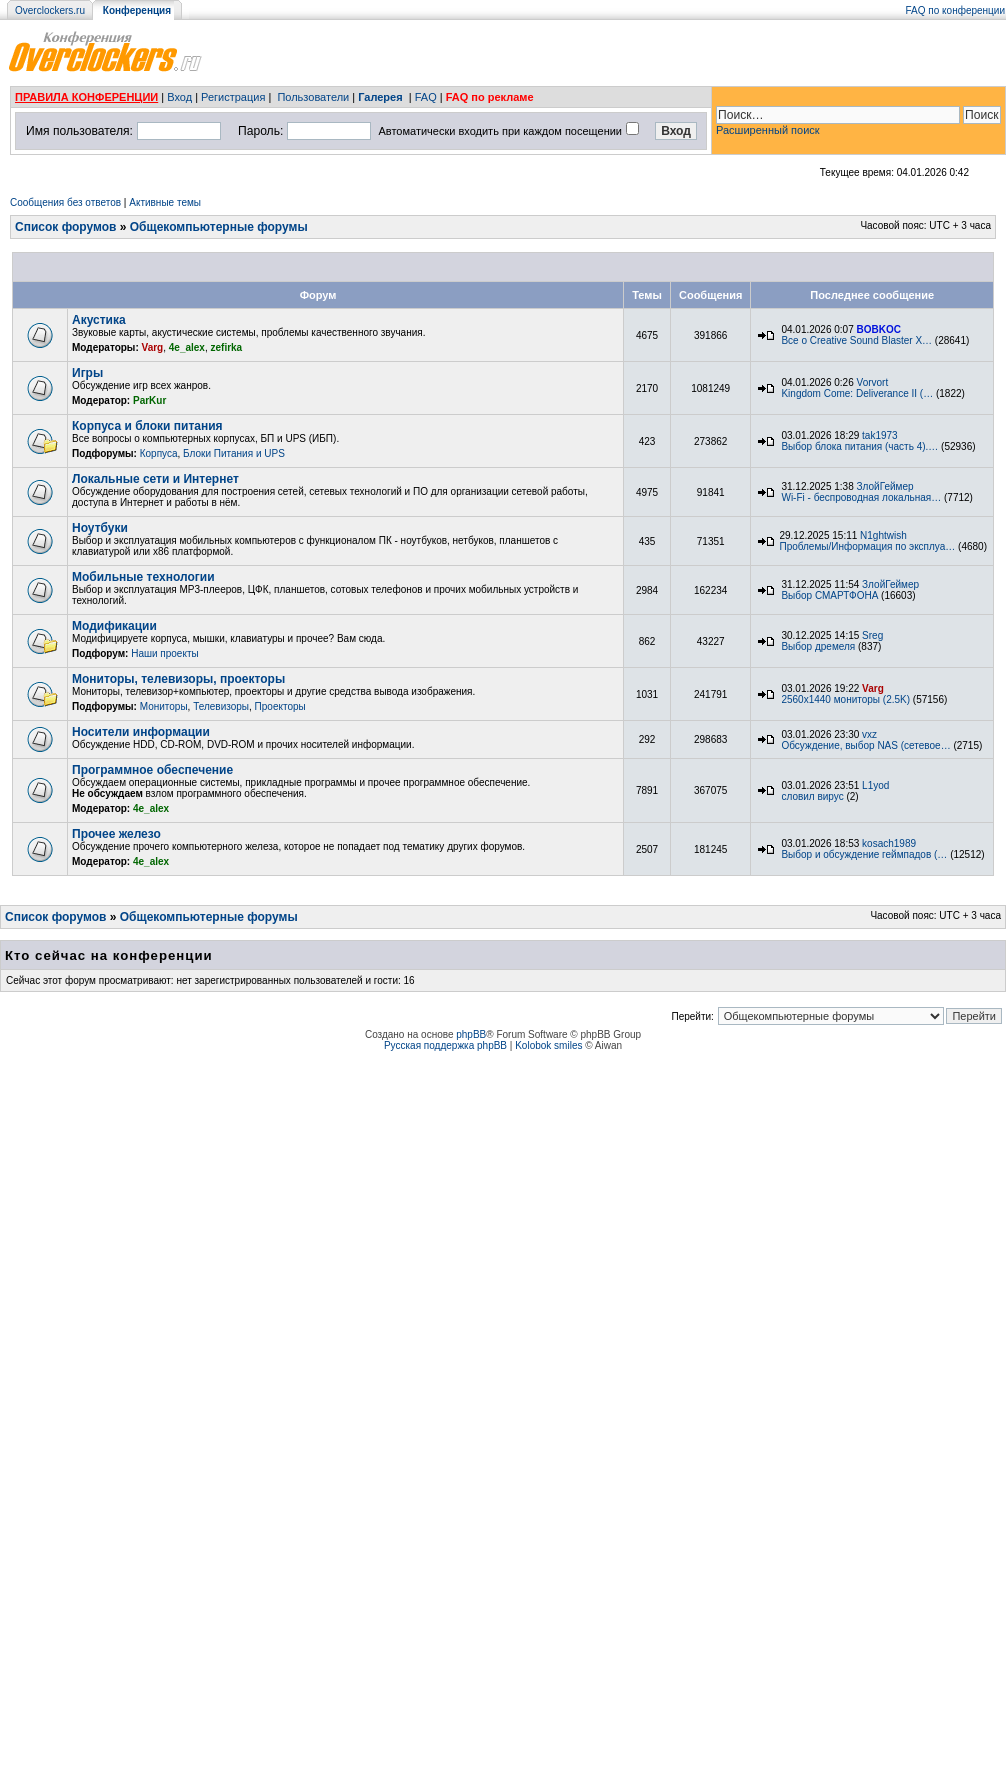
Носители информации (141, 732)
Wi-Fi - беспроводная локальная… (861, 497)
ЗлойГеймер (885, 486)
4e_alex (187, 347)
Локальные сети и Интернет (155, 479)
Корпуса (159, 453)
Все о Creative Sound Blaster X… (856, 340)
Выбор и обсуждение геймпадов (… (864, 854)
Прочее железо (116, 834)
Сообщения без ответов (65, 202)
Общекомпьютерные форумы (219, 227)
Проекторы (280, 706)
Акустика (99, 320)
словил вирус (812, 796)
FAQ (426, 97)
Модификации (114, 626)
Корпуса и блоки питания (147, 426)
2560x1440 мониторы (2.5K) (845, 699)
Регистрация (233, 97)
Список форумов (65, 227)
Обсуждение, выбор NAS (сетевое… (865, 745)
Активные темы (165, 202)
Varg (153, 347)
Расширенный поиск (768, 130)
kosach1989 (889, 843)
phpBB (471, 1034)
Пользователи (313, 97)
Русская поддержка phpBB (445, 1045)
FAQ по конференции (955, 10)
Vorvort (873, 382)
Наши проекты (165, 653)
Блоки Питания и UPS (234, 453)
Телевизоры (221, 706)
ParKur (149, 400)
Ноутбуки (100, 528)
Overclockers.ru (50, 10)
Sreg (872, 635)
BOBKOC (879, 329)
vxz (869, 734)
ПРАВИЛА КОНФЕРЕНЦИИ (86, 97)
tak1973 (880, 435)
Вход (179, 97)
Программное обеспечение (152, 770)
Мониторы (164, 706)
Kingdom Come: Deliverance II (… (857, 393)
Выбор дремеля (818, 646)
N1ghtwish (883, 535)
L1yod (875, 785)
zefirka (227, 347)
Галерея (380, 97)
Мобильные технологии (143, 577)
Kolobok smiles (548, 1045)
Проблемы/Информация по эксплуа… (867, 546)
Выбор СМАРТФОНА (829, 595)
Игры (87, 373)
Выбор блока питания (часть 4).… (859, 446)
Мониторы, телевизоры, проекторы (178, 679)
